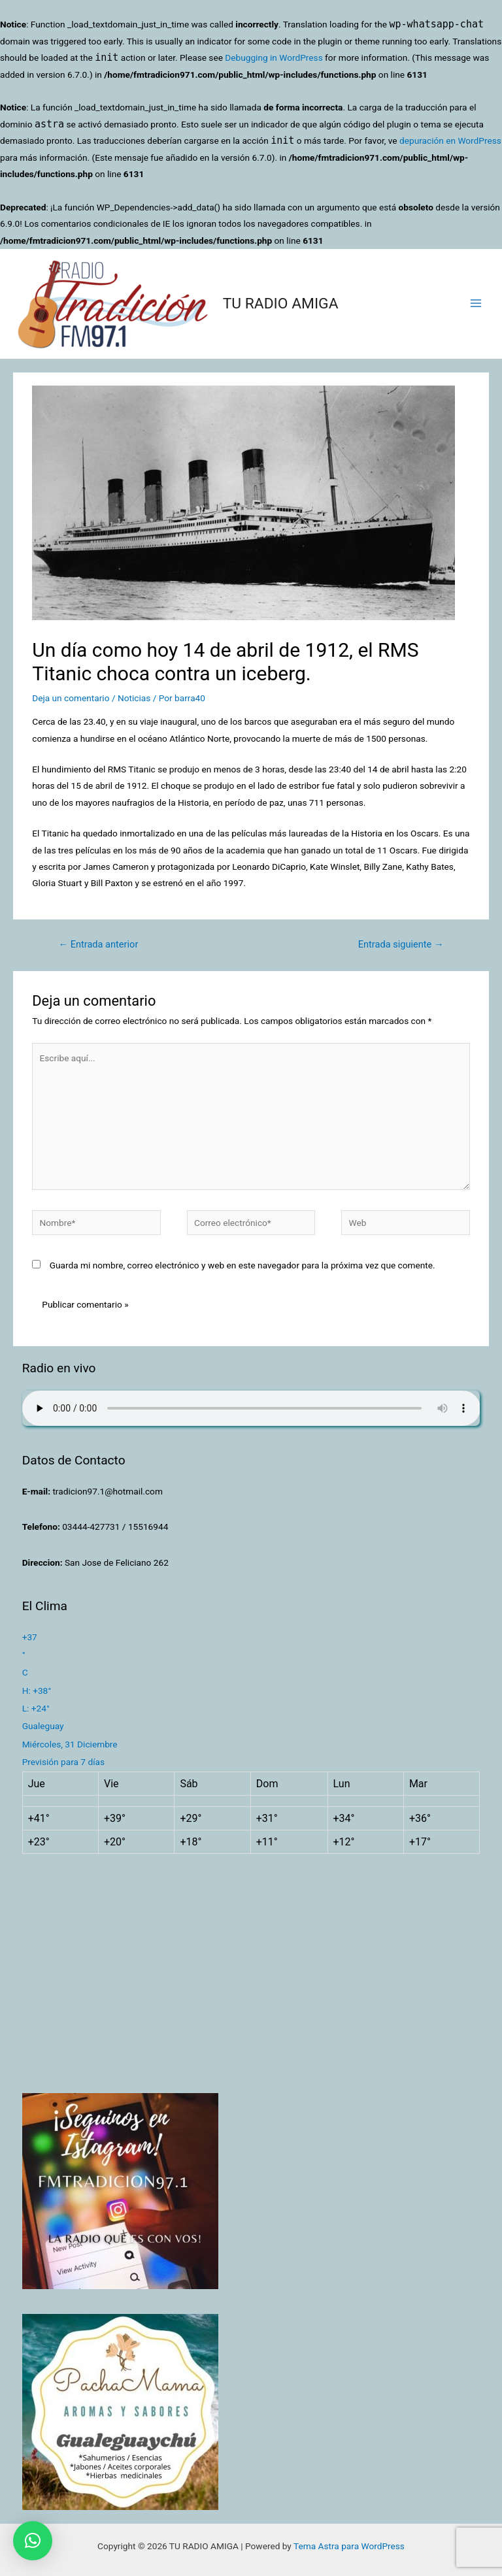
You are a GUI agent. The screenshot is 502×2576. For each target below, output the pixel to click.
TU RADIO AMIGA (281, 303)
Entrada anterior (98, 944)
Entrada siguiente (401, 944)
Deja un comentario (70, 698)
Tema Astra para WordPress (349, 2546)
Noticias (134, 698)
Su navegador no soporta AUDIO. (251, 1408)
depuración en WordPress (450, 140)
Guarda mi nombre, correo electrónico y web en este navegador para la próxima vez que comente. (242, 1265)
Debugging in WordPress (273, 57)
